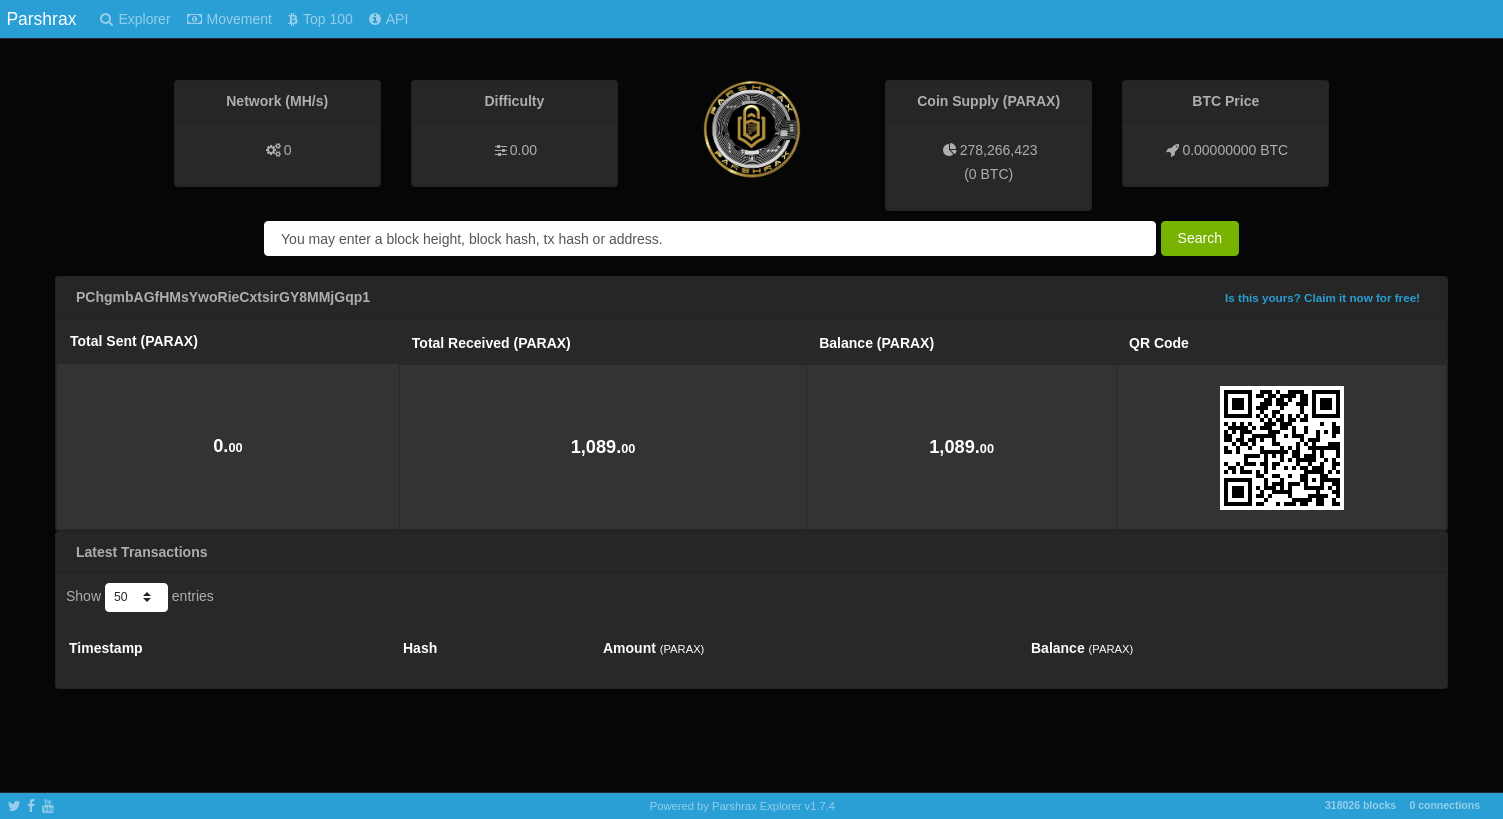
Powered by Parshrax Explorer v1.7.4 (742, 806)
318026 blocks (1360, 805)
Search (1200, 238)
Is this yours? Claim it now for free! (1322, 297)
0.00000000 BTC (1235, 150)
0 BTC (989, 174)
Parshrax (41, 19)
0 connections (1444, 805)
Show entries (140, 597)
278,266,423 (999, 150)
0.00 (523, 150)
